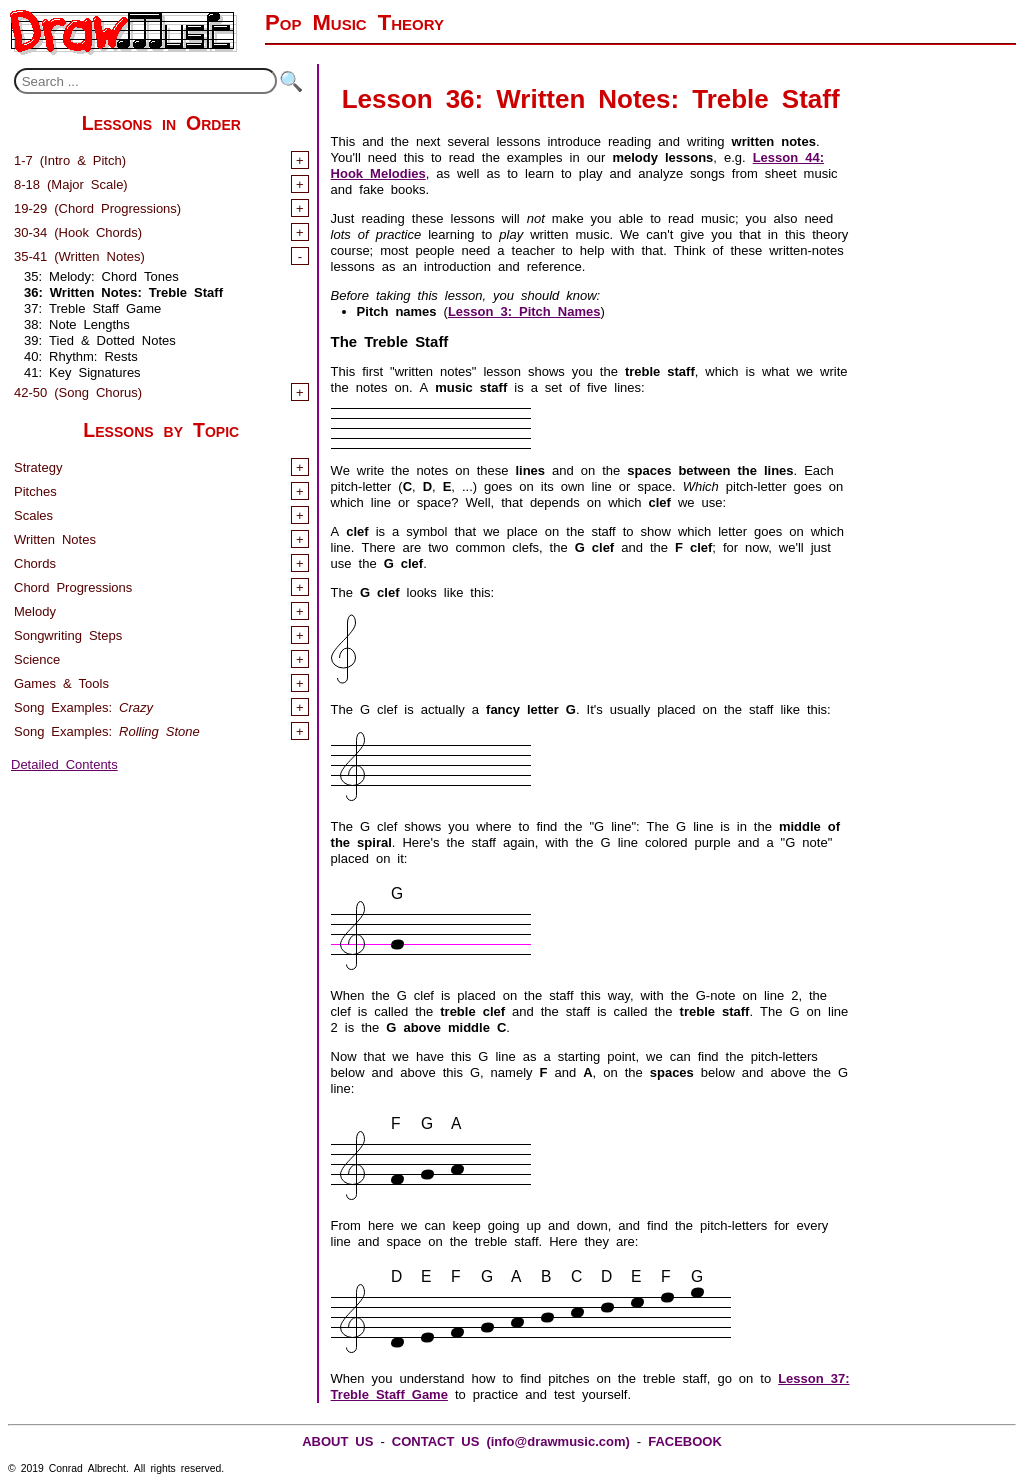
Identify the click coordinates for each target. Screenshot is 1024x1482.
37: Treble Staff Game (92, 306)
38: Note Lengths (77, 322)
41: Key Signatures (82, 370)
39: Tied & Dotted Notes (100, 338)
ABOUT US (337, 1439)
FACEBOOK (685, 1439)
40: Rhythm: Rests (81, 354)
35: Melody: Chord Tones (101, 274)
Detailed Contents (64, 762)
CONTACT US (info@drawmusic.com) (511, 1439)
